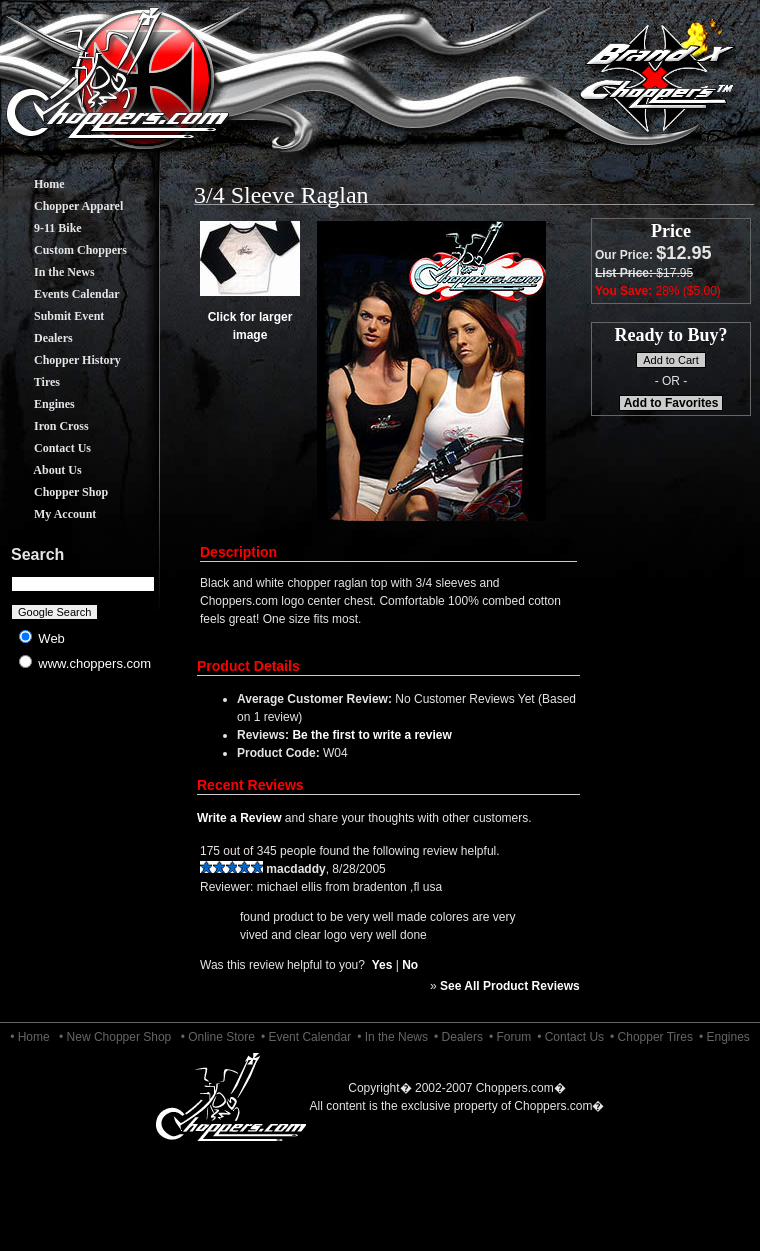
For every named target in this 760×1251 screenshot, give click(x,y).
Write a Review (239, 818)
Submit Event (54, 316)
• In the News (392, 1037)
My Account (50, 514)
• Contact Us (570, 1037)
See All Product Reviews (510, 986)
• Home (30, 1037)
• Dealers (458, 1037)
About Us (43, 470)
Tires (32, 382)
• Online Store (218, 1037)
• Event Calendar (306, 1037)
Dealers (38, 338)
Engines (39, 404)
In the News (49, 272)
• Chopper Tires (651, 1037)
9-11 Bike (43, 228)
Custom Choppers (65, 250)
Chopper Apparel (63, 206)
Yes (382, 965)
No (410, 965)
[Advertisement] (83, 840)
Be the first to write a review (371, 735)
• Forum (510, 1037)
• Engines (724, 1037)
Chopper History (62, 360)
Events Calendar (62, 294)
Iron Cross (46, 426)
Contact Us (47, 448)
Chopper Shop (56, 492)
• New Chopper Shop (115, 1037)
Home (34, 184)
